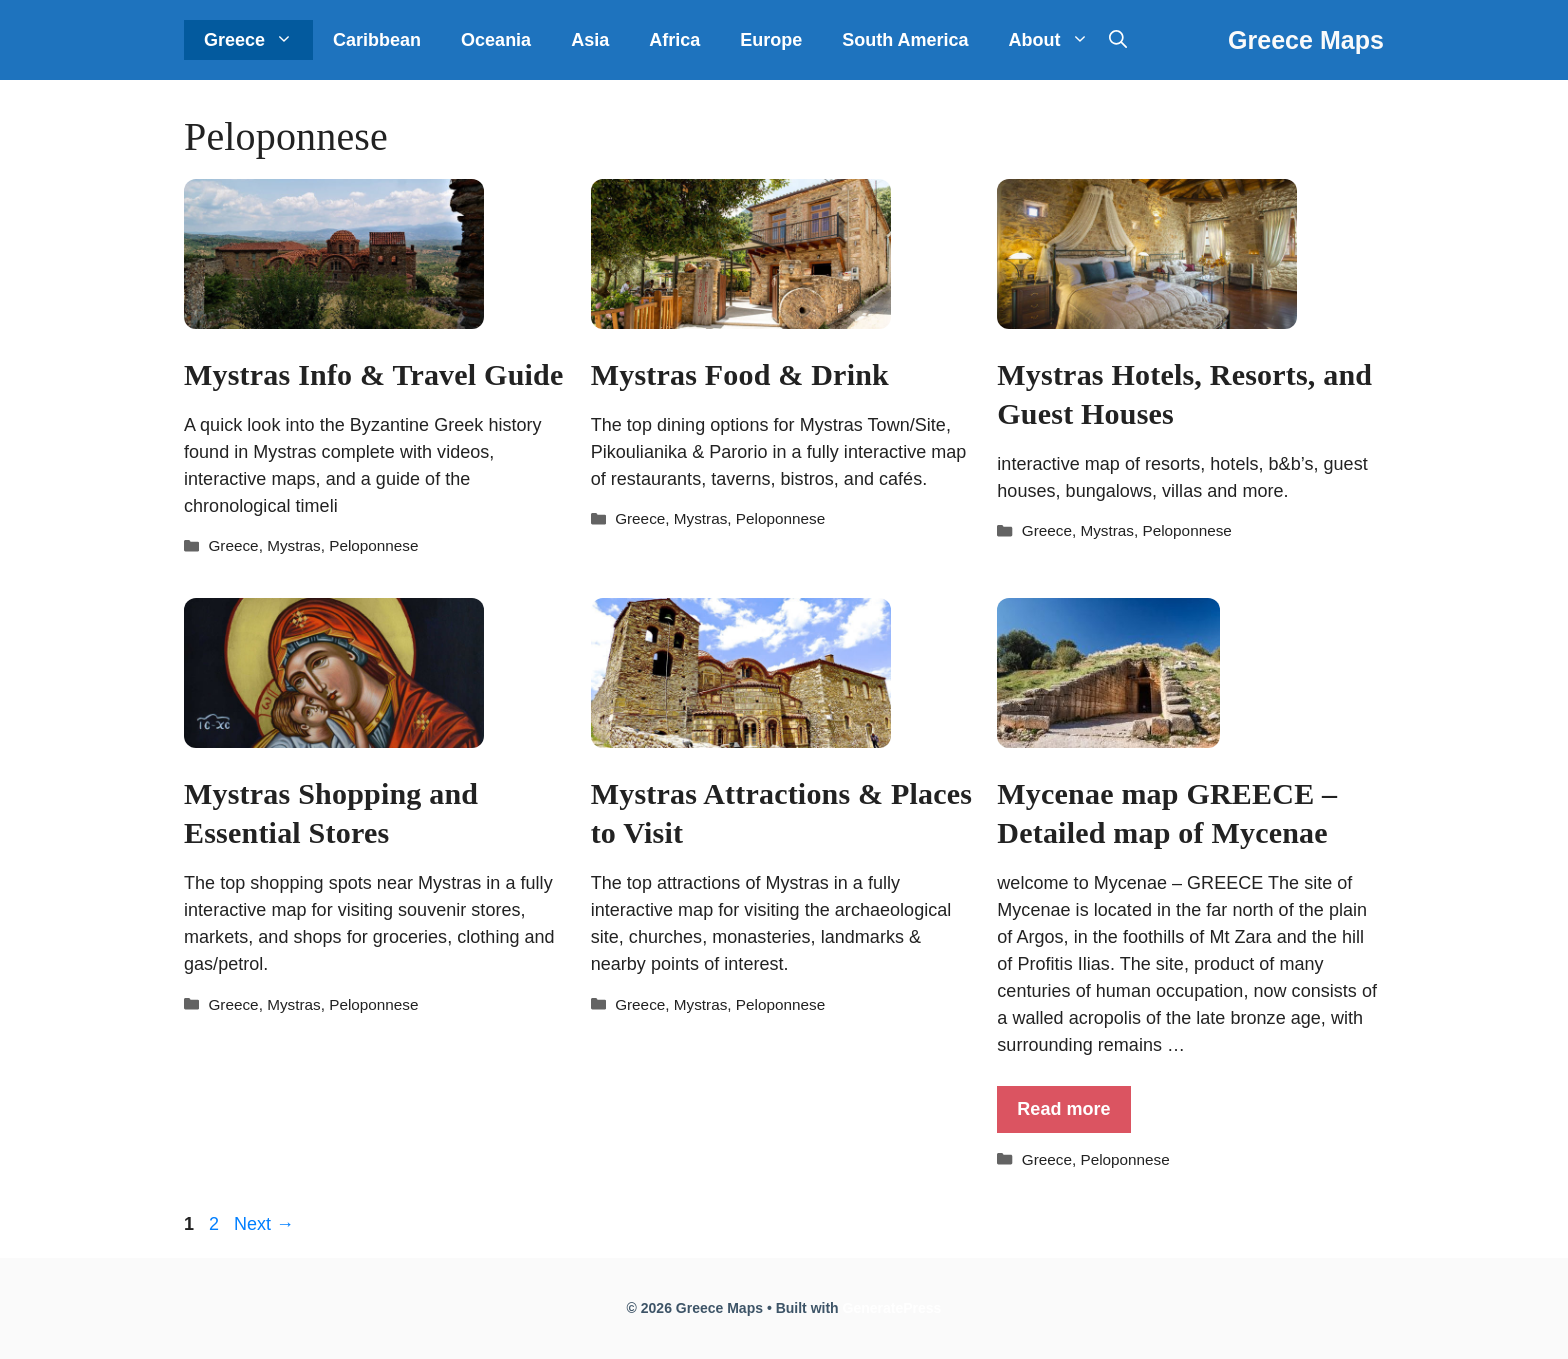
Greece (258, 40)
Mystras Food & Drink (740, 374)
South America (905, 40)
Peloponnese (373, 545)
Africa (674, 40)
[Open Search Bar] (1118, 40)
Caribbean (377, 40)
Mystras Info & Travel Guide (374, 374)
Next (264, 1224)
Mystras (294, 545)
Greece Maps (1306, 40)
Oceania (496, 40)
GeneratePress (892, 1308)
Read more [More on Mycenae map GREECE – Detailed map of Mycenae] (1063, 1109)
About (1059, 40)
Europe (771, 40)
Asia (590, 40)
